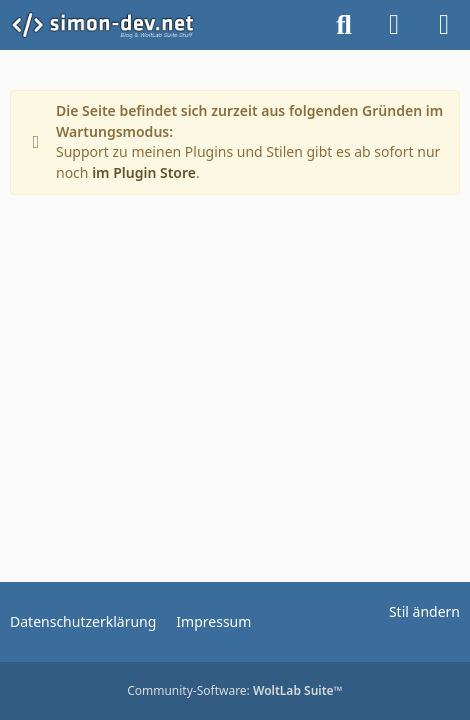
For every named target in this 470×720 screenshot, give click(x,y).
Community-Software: (235, 690)
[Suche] (344, 25)
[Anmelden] (394, 25)
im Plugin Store (144, 172)
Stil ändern (424, 611)
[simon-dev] (115, 25)
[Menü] (444, 25)
